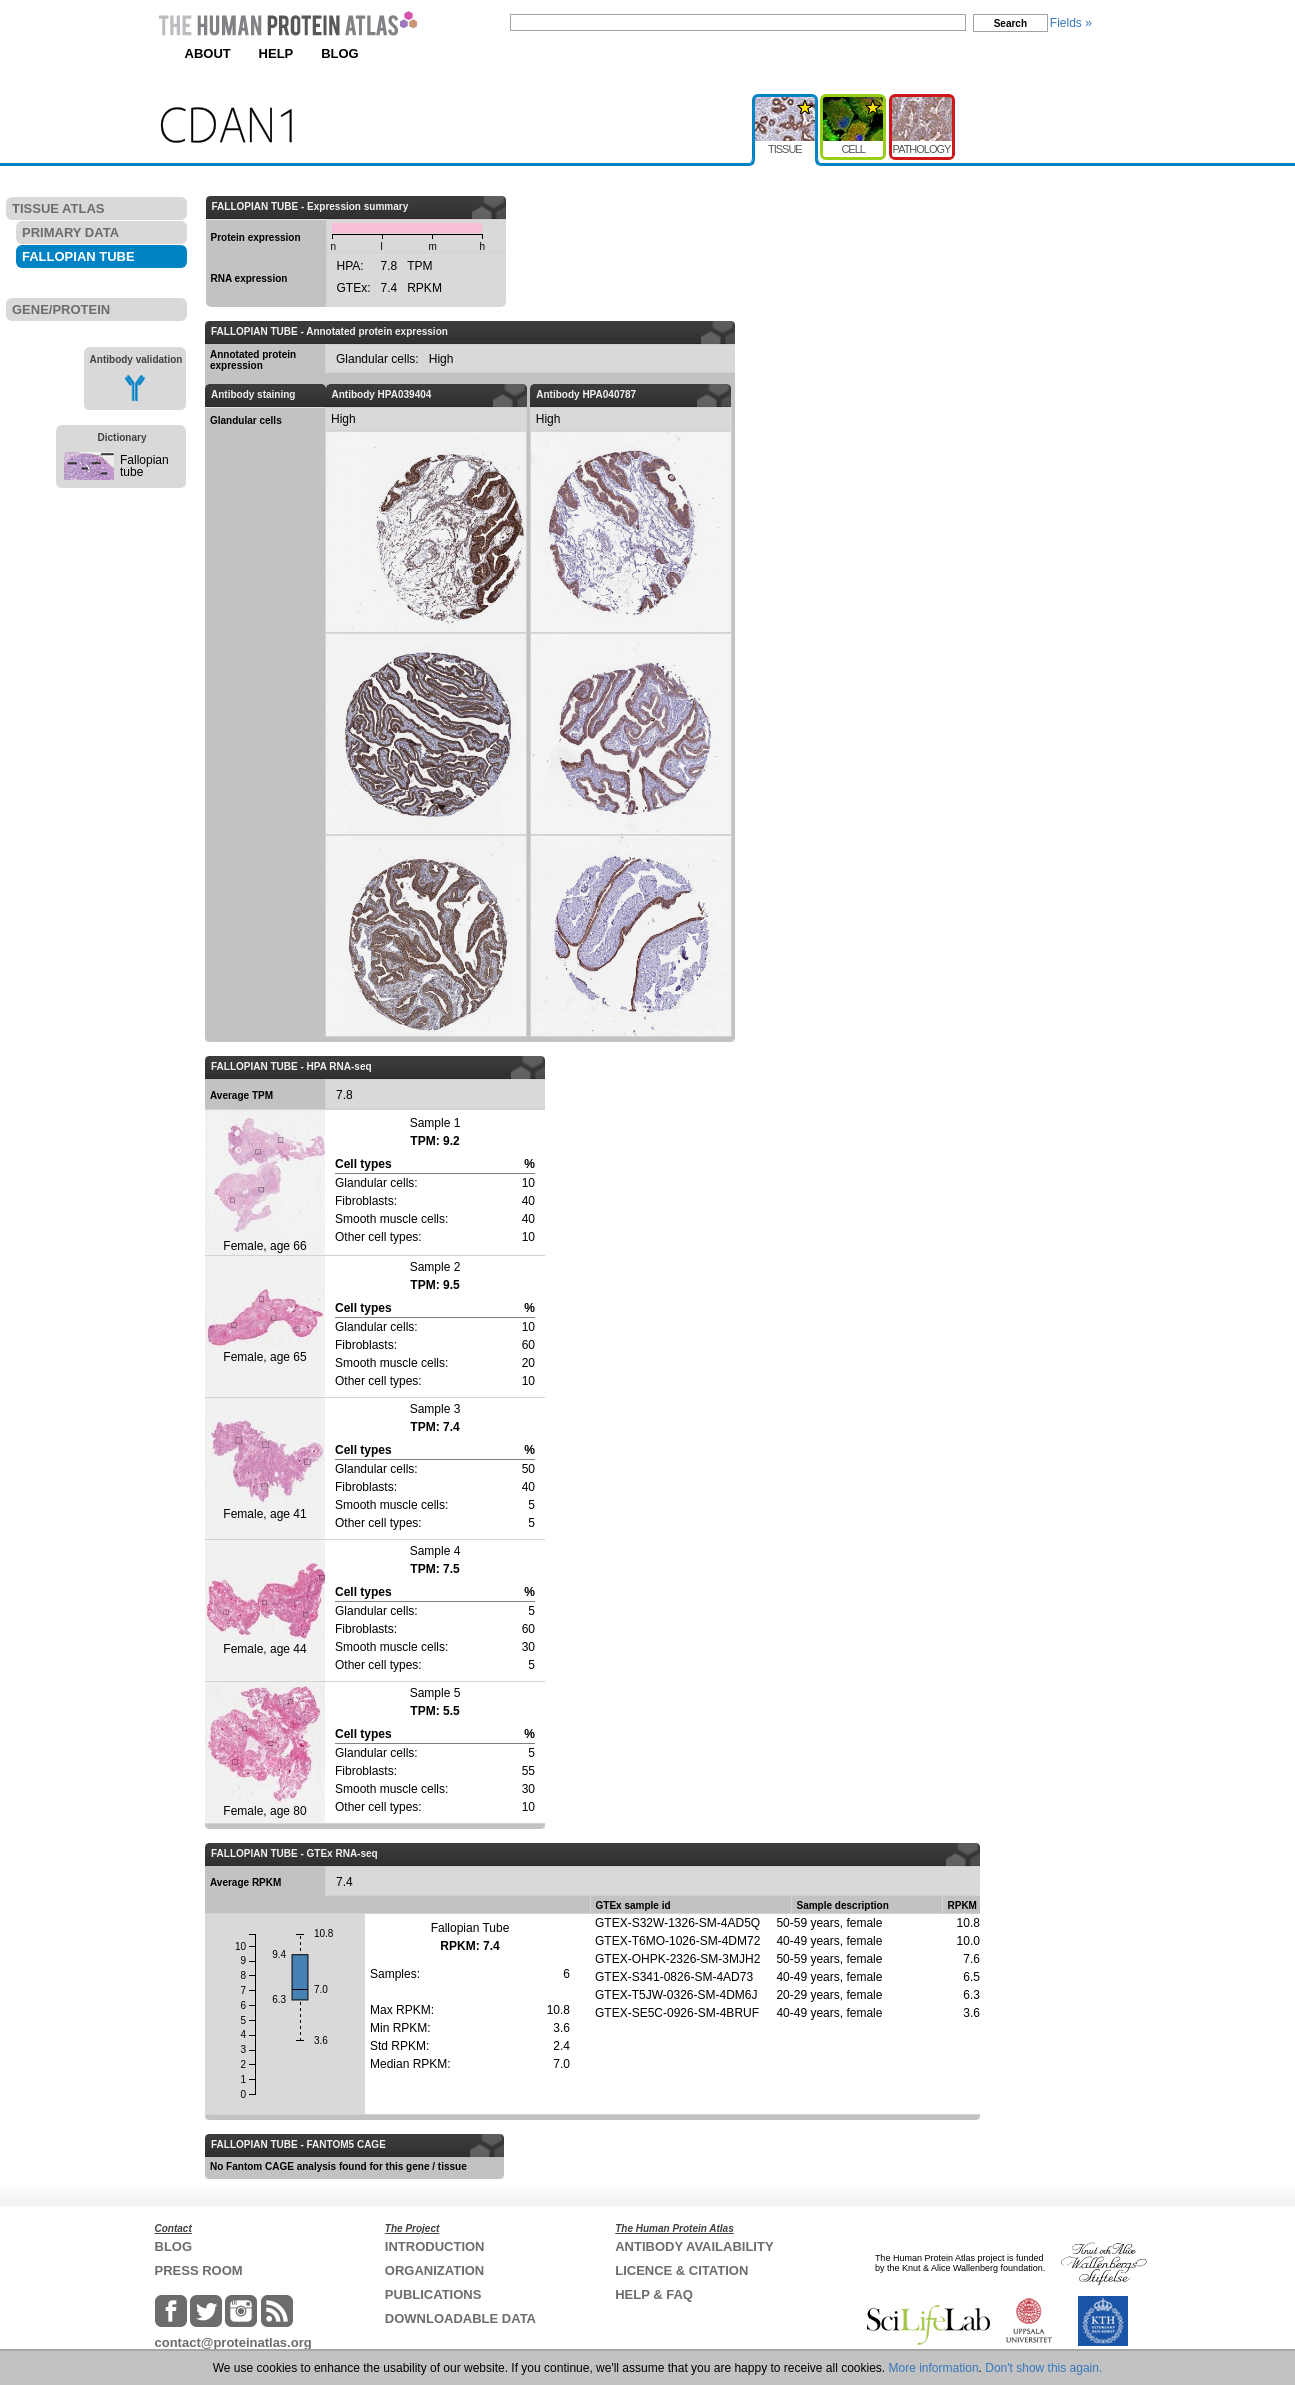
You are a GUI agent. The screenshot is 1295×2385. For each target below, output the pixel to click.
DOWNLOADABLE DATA (460, 2318)
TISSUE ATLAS (58, 208)
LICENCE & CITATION (681, 2270)
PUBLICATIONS (433, 2294)
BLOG (340, 53)
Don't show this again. (1043, 2368)
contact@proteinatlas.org (233, 2342)
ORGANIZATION (434, 2270)
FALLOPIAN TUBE (78, 256)
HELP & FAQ (654, 2294)
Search (1010, 23)
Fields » (1071, 23)
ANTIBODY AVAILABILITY (694, 2246)
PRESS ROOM (199, 2270)
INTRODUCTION (435, 2246)
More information (934, 2368)
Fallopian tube (144, 466)
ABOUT (208, 53)
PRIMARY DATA (70, 232)
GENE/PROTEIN (61, 309)
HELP (276, 53)
